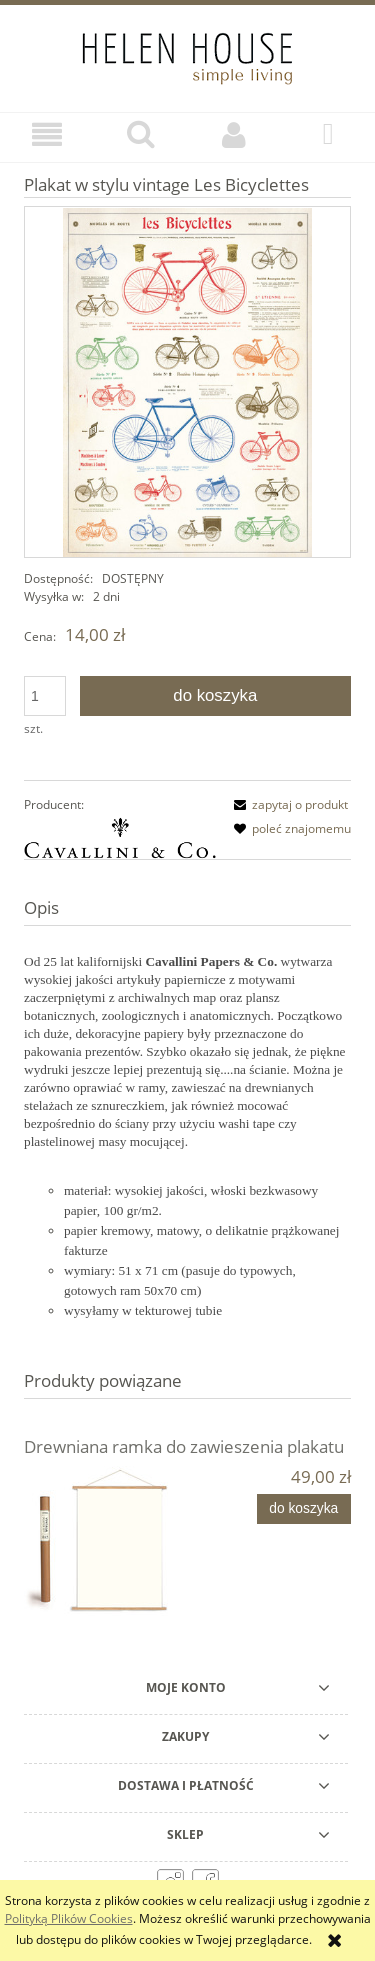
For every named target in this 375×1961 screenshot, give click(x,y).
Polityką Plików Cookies (69, 1918)
